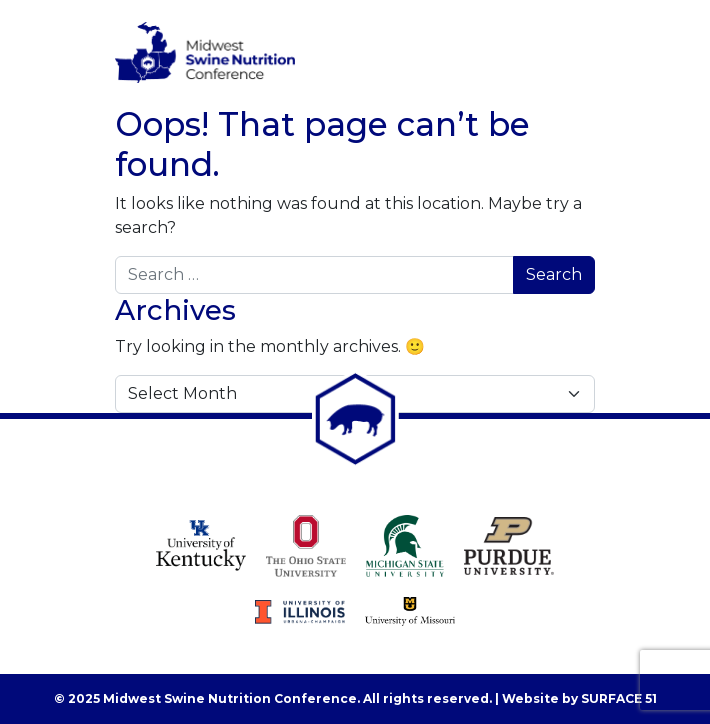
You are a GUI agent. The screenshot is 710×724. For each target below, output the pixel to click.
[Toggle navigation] (567, 53)
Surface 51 (619, 698)
